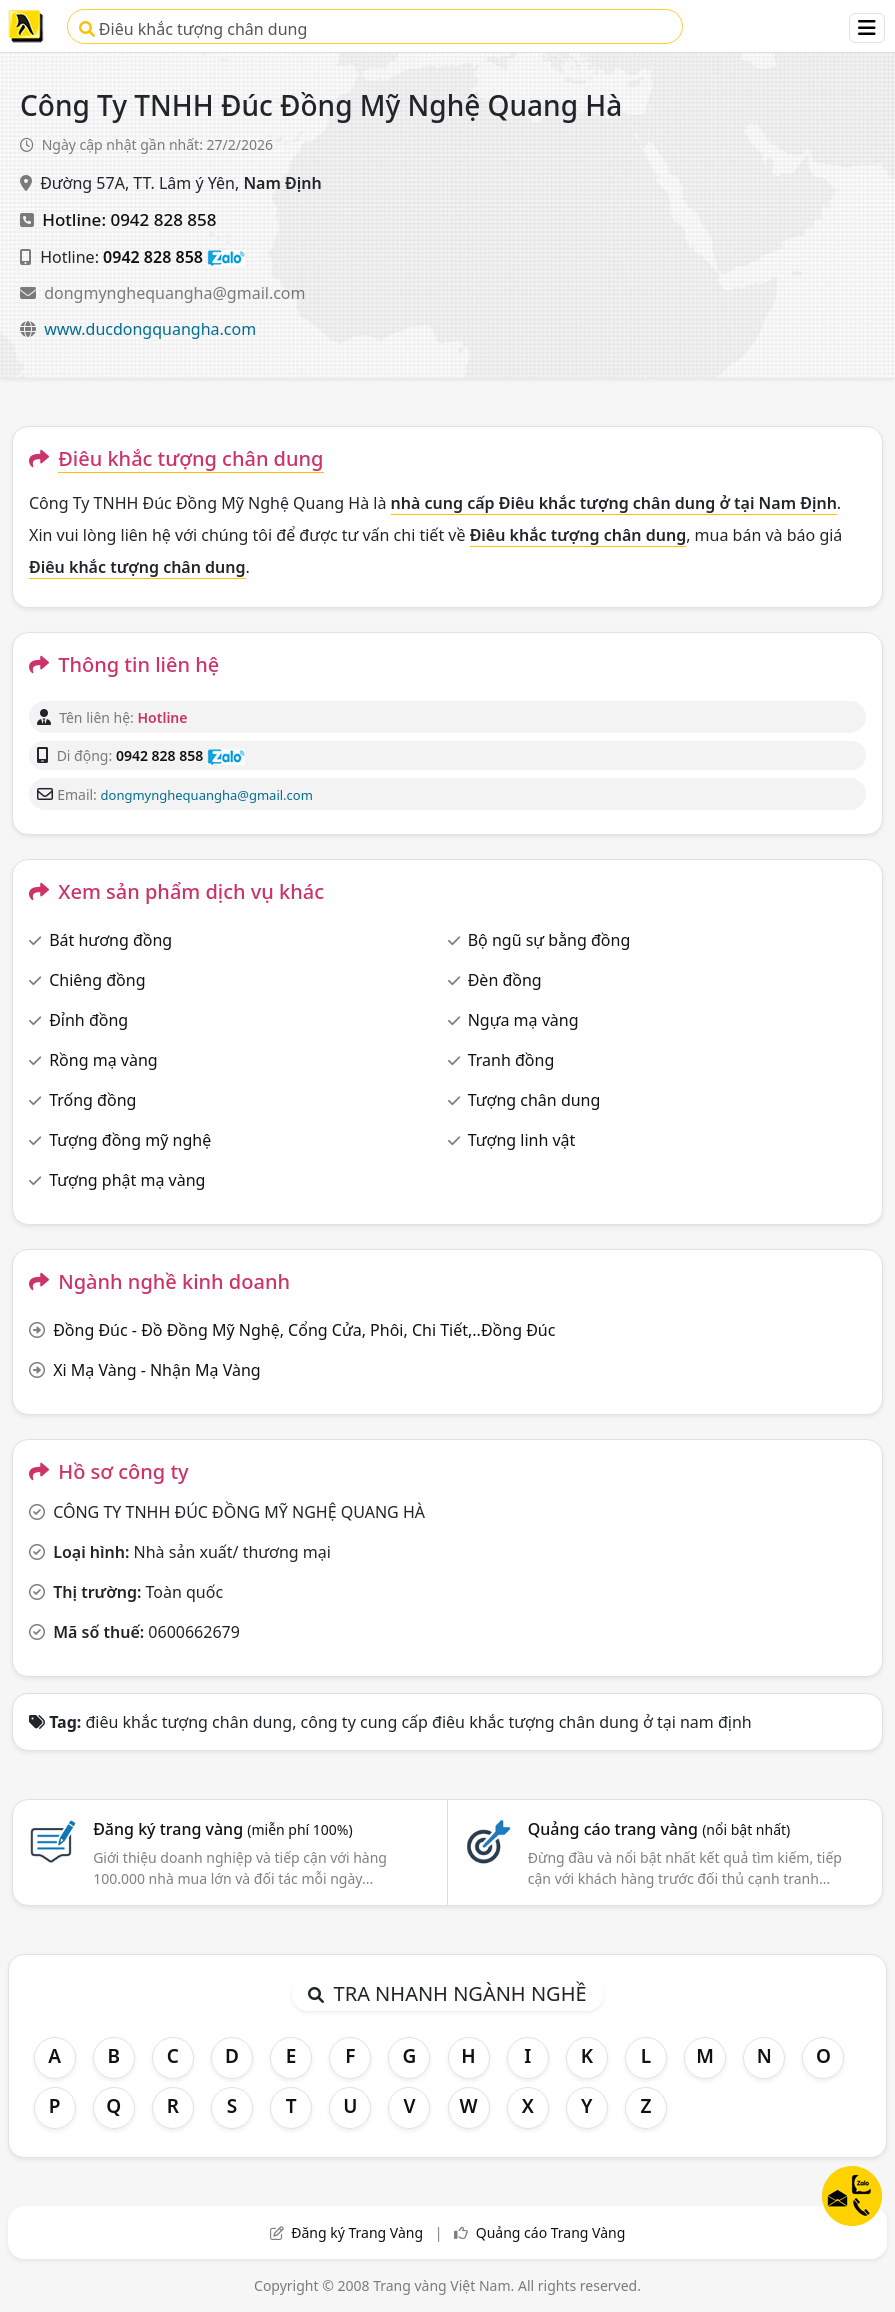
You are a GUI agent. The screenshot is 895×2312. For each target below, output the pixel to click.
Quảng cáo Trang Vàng (551, 2232)
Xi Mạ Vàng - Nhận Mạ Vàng (156, 1370)
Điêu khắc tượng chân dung (193, 29)
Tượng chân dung (534, 1100)
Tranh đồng (511, 1060)
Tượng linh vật (522, 1140)
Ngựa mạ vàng (523, 1020)
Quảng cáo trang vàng (659, 1829)
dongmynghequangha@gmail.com (174, 293)
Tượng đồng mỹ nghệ (130, 1140)
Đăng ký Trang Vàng (357, 2232)
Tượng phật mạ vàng (127, 1180)
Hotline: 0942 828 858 (129, 219)
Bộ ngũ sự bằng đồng (549, 940)
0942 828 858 (153, 257)
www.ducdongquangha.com (150, 329)
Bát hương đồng (110, 940)
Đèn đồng (505, 980)
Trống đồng (92, 1100)
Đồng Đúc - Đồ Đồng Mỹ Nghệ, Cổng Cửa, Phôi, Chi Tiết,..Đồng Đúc (304, 1330)
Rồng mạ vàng (103, 1060)
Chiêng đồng (97, 980)
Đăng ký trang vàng (223, 1829)
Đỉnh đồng (88, 1020)
